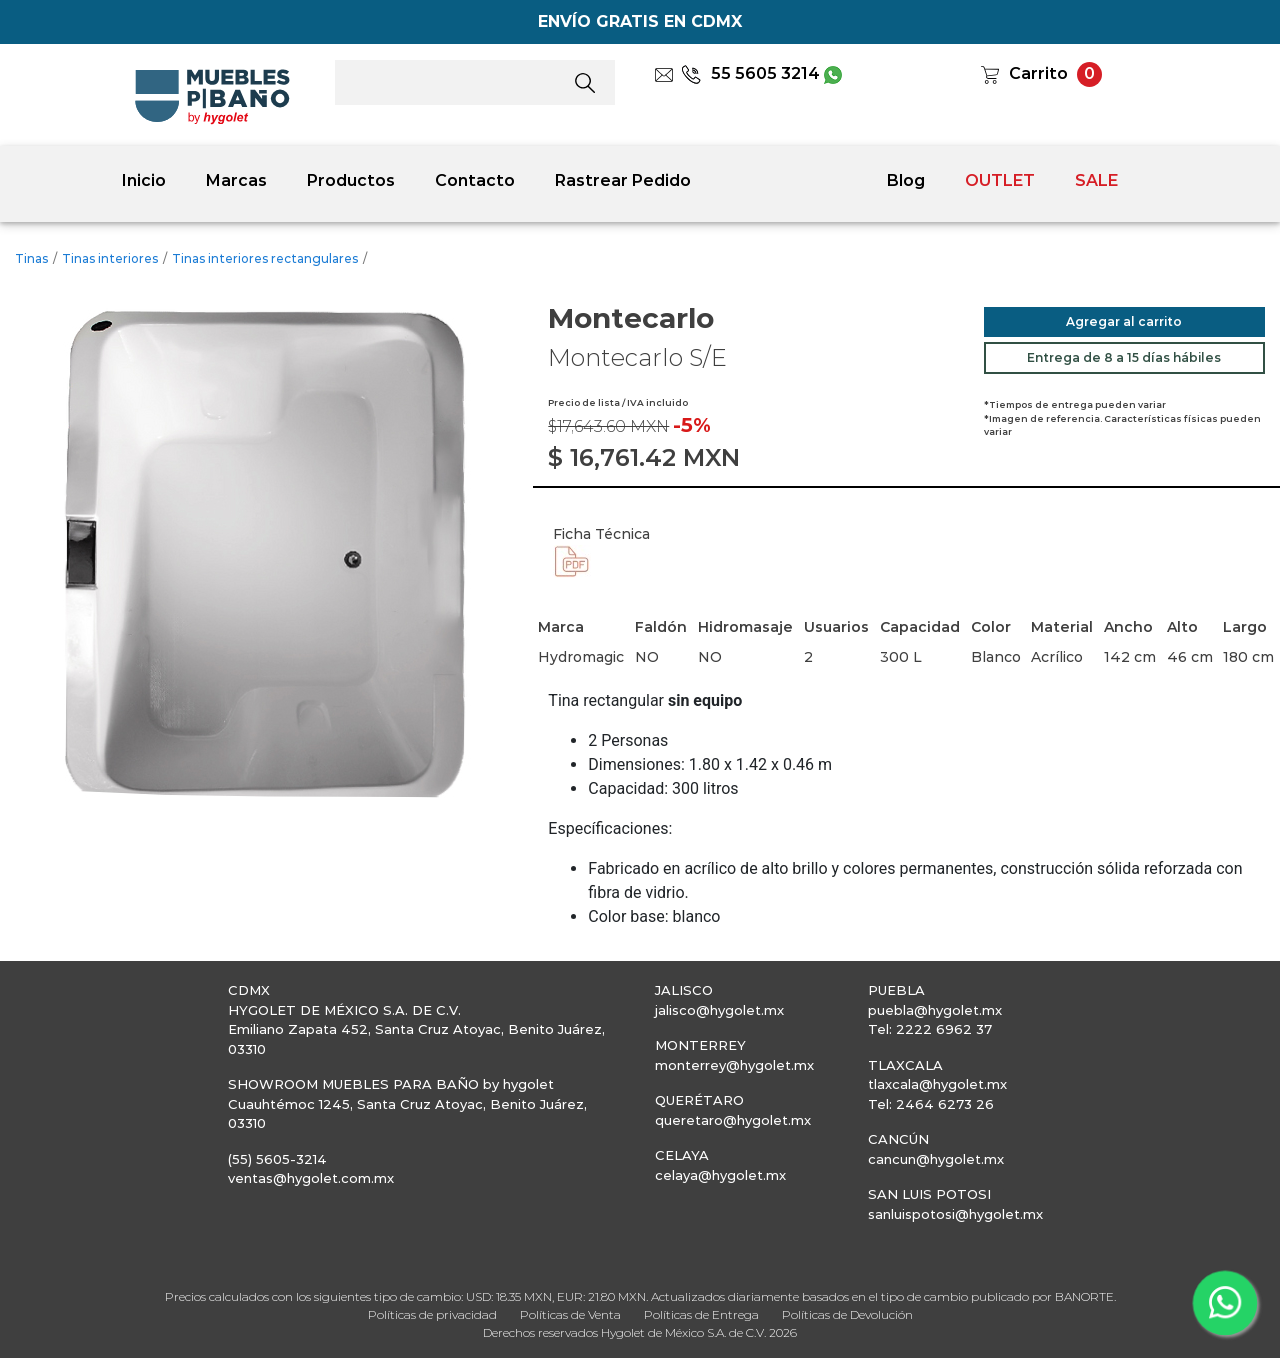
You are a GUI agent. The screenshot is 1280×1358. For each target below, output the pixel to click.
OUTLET (1000, 180)
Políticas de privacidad (432, 1314)
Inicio (144, 180)
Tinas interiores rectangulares (265, 258)
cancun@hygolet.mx (936, 1159)
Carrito (1038, 73)
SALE (1096, 180)
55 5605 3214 (750, 73)
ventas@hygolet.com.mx (311, 1178)
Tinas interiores (110, 258)
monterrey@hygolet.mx (734, 1065)
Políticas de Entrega (701, 1314)
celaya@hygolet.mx (720, 1175)
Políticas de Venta (570, 1314)
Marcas (236, 180)
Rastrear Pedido (623, 180)
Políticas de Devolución (847, 1314)
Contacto (475, 180)
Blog (906, 180)
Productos (351, 180)
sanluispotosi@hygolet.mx (955, 1214)
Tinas (31, 258)
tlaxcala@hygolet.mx (937, 1084)
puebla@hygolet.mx (935, 1010)
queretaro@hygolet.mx (733, 1120)
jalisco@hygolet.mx (719, 1010)
